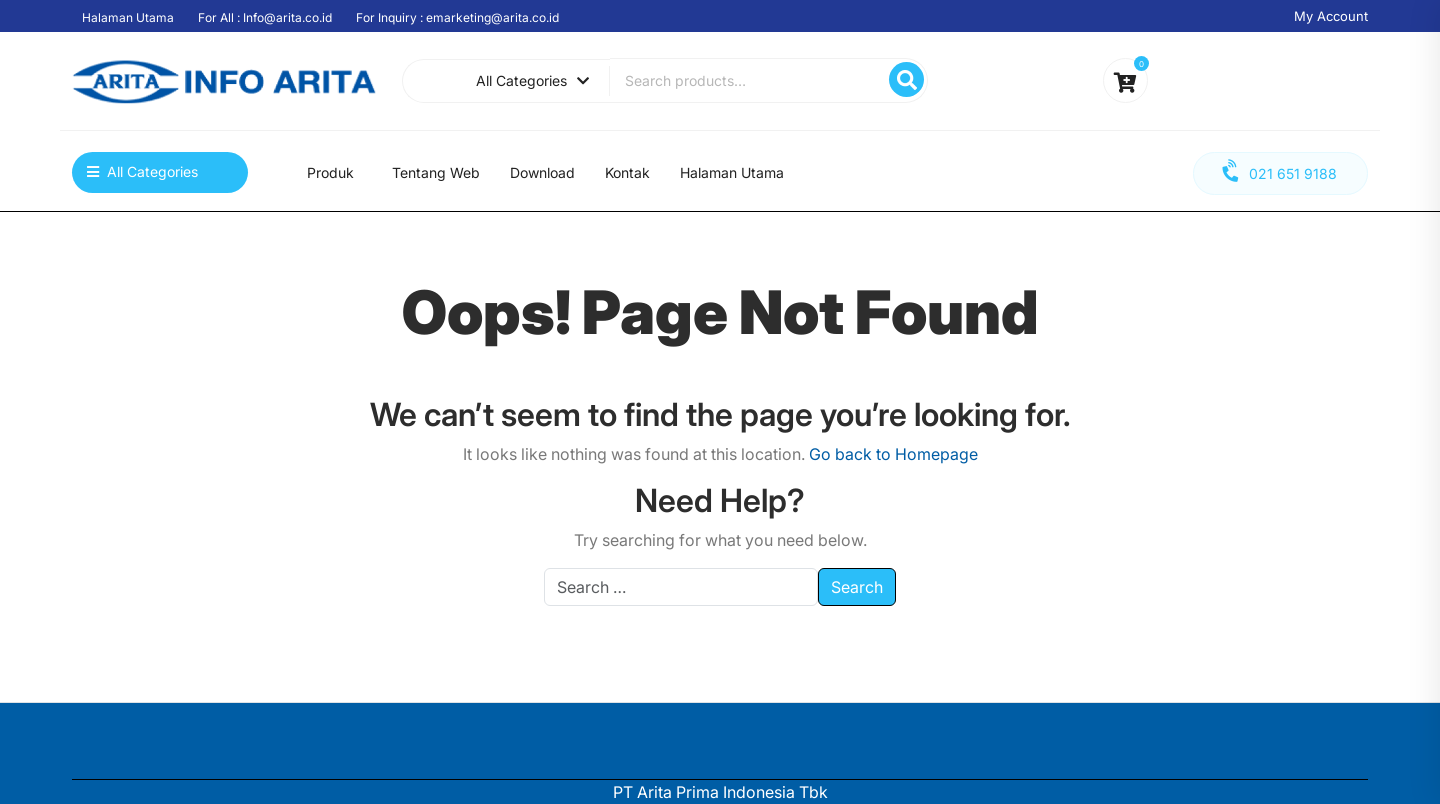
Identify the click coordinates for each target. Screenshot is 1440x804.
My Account (1331, 16)
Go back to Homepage (893, 454)
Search (906, 79)
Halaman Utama (128, 17)
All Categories (532, 80)
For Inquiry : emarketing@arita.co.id (457, 17)
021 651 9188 (1278, 171)
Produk (330, 172)
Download (542, 172)
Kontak (627, 172)
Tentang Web (436, 172)
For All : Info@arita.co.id (265, 17)
